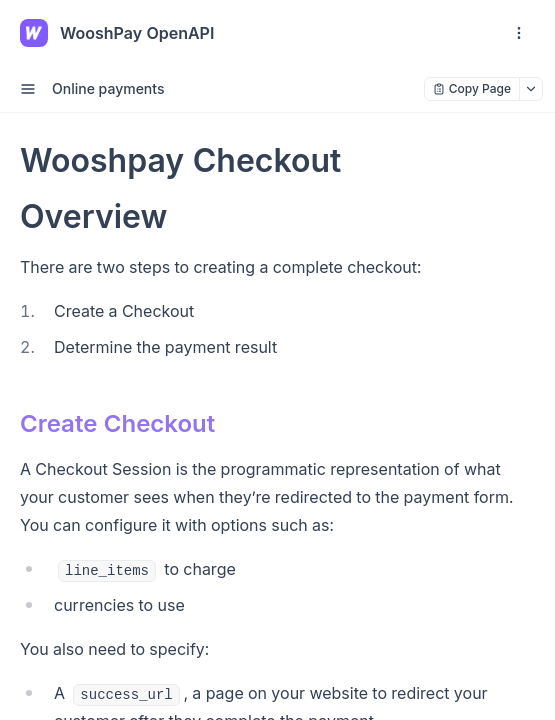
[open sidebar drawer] (28, 89)
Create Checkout (117, 423)
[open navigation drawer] (519, 33)
